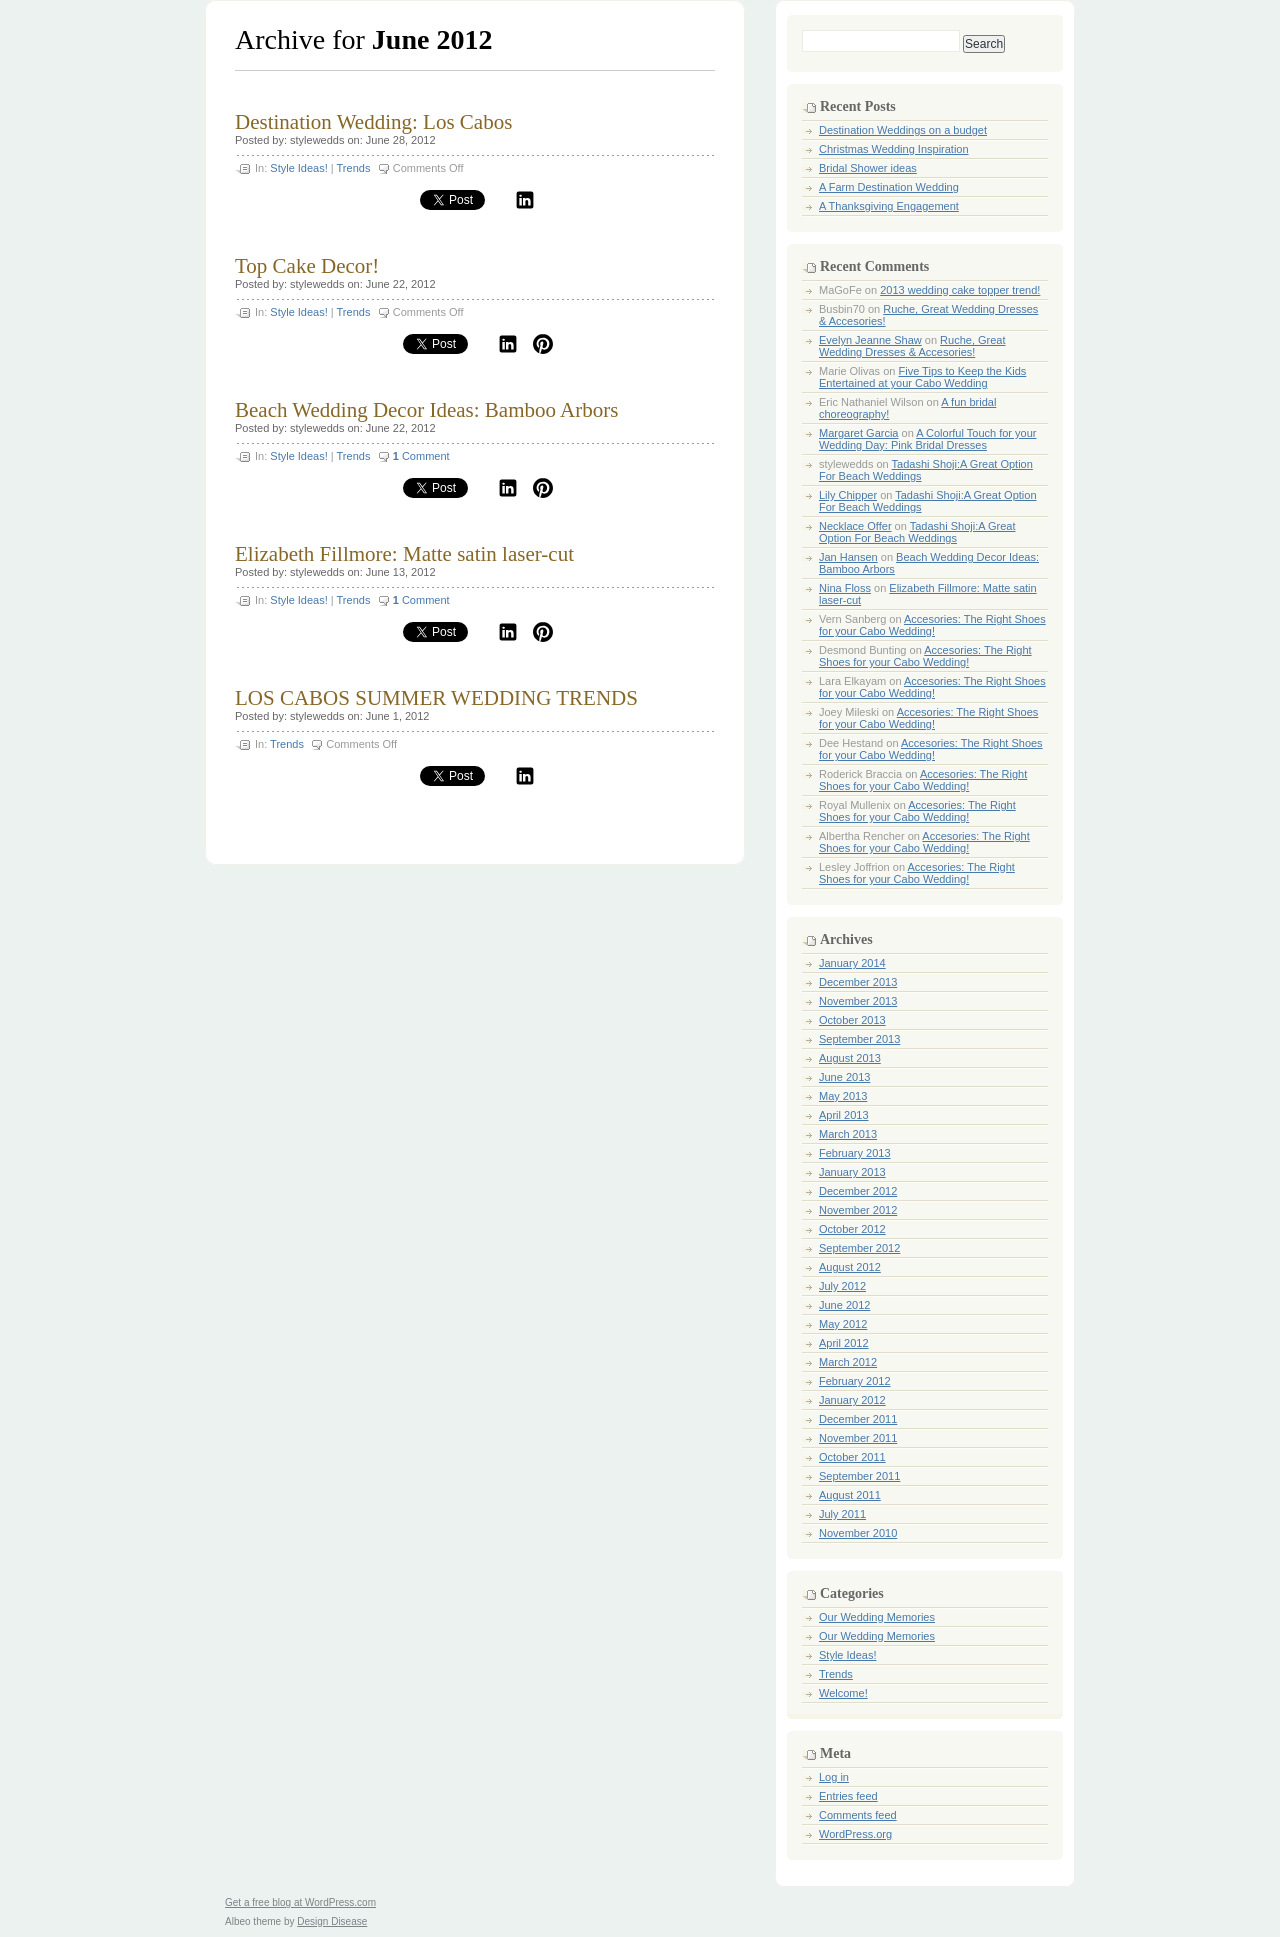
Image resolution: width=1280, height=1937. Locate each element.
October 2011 (852, 1457)
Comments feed (858, 1815)
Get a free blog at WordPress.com (300, 1902)
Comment (421, 456)
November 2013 (858, 1001)
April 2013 (844, 1115)
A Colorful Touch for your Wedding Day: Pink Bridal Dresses (927, 439)
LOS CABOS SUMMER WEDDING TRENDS (436, 698)
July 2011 (842, 1514)
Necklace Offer (855, 526)
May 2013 (843, 1096)
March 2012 (848, 1362)
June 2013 (844, 1077)
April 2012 (844, 1343)
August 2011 (850, 1495)
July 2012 (842, 1286)
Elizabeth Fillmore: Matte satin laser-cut (404, 554)
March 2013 (848, 1134)
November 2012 (858, 1210)
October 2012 (852, 1229)
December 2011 (858, 1419)
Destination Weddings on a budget (903, 130)
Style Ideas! (298, 168)
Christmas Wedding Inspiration (894, 149)
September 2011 (859, 1476)
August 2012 (850, 1267)
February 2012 (855, 1381)
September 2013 (859, 1039)
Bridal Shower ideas (868, 168)
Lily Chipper (848, 495)
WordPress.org (855, 1834)
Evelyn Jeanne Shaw (870, 340)
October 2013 (852, 1020)
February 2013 (855, 1153)
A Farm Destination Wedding (889, 187)
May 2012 (843, 1324)
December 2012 (858, 1191)
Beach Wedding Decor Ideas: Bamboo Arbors (426, 410)
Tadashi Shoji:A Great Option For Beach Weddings (917, 532)
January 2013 (852, 1172)
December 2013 (858, 982)
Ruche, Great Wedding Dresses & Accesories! (912, 346)
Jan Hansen (848, 557)
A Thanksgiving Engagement (889, 206)
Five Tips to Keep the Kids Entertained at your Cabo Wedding (922, 377)
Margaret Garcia (858, 433)
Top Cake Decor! (307, 266)
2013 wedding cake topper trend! (960, 290)
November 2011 (858, 1438)
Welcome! (843, 1693)
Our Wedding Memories (877, 1617)
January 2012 (852, 1400)
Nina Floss (845, 588)
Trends (354, 168)
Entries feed (848, 1796)
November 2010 (858, 1533)
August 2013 (850, 1058)
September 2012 (859, 1248)
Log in (834, 1777)
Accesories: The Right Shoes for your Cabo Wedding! (932, 625)
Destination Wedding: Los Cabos (373, 122)
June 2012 (844, 1305)
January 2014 (852, 963)
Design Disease (332, 1921)
